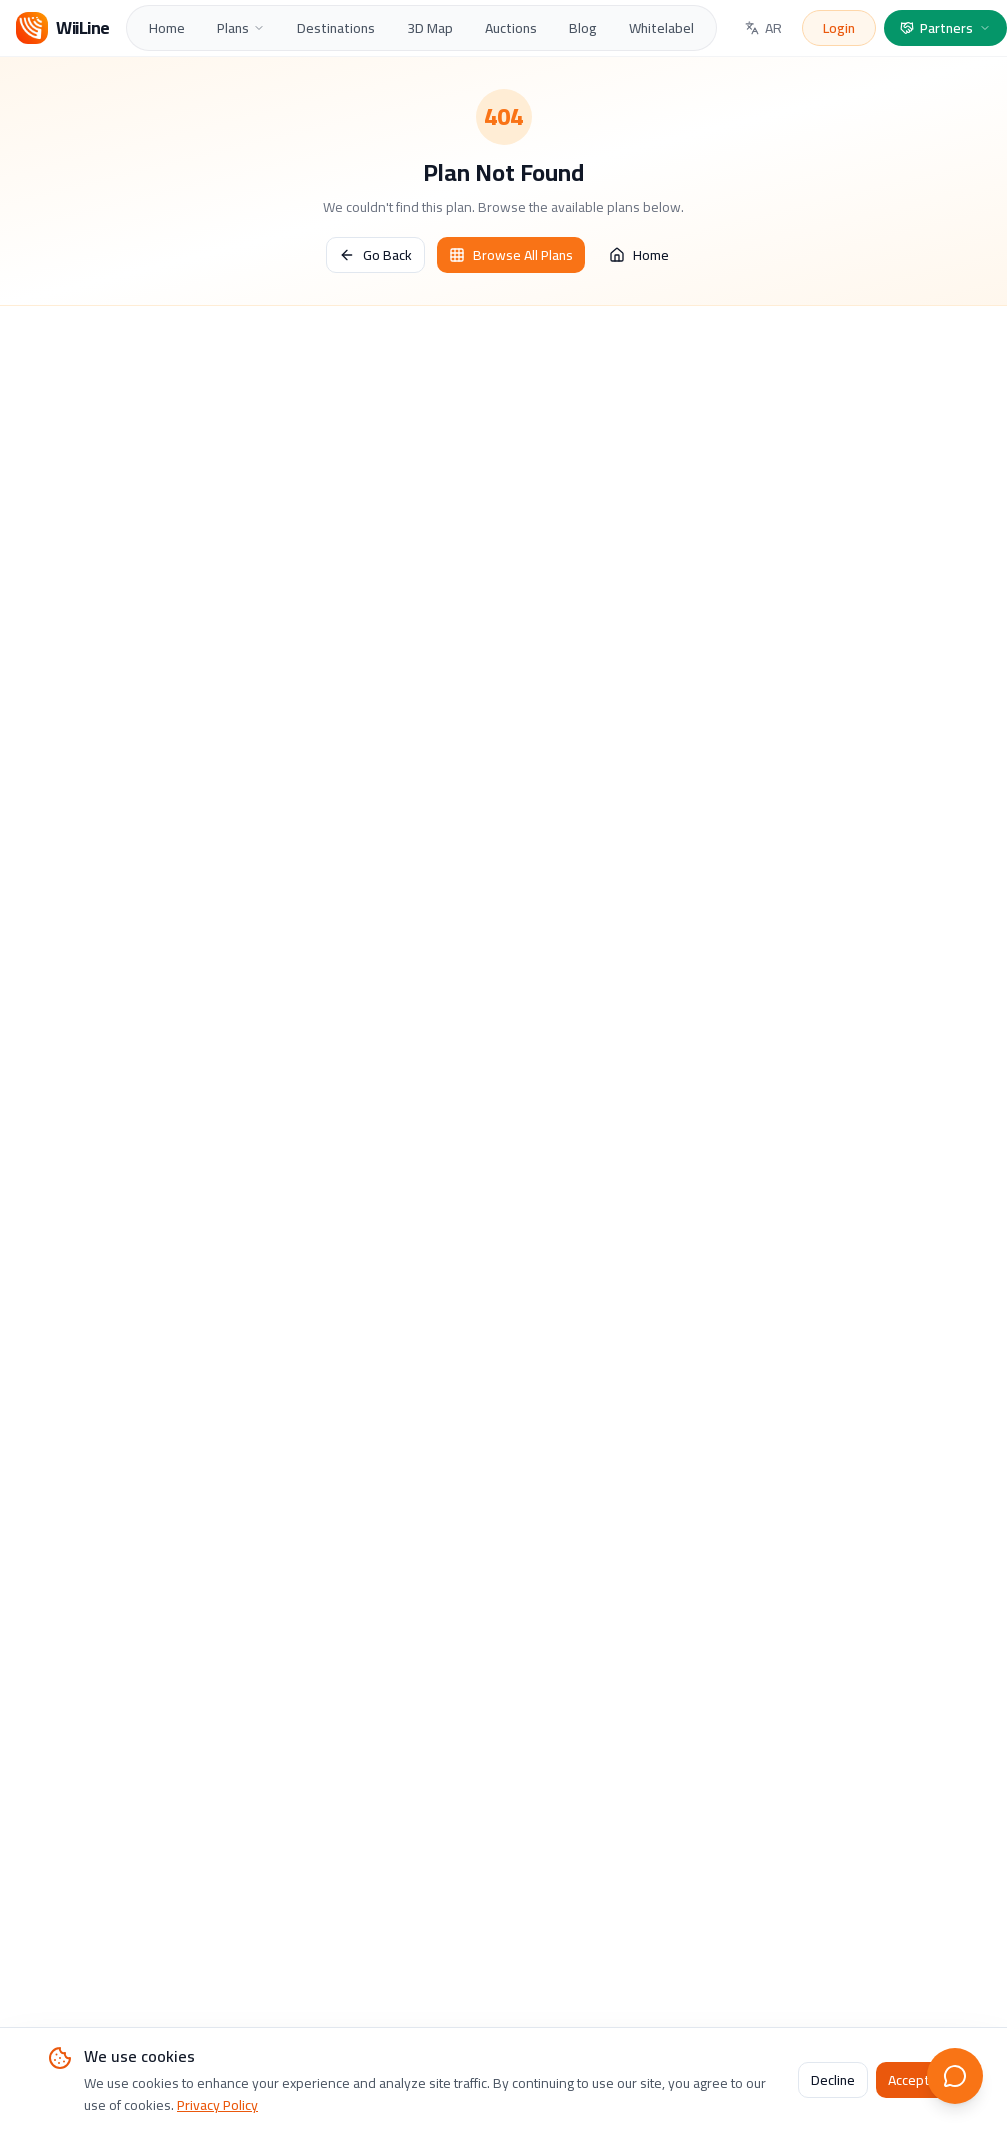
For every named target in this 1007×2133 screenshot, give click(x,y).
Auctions (511, 28)
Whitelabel (661, 28)
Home (167, 28)
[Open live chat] (955, 2076)
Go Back (375, 255)
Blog (583, 28)
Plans (241, 28)
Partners (945, 28)
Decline (833, 2080)
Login (839, 28)
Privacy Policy (217, 2105)
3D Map (430, 28)
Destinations (336, 28)
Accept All (917, 2080)
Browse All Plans (511, 255)
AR (763, 28)
